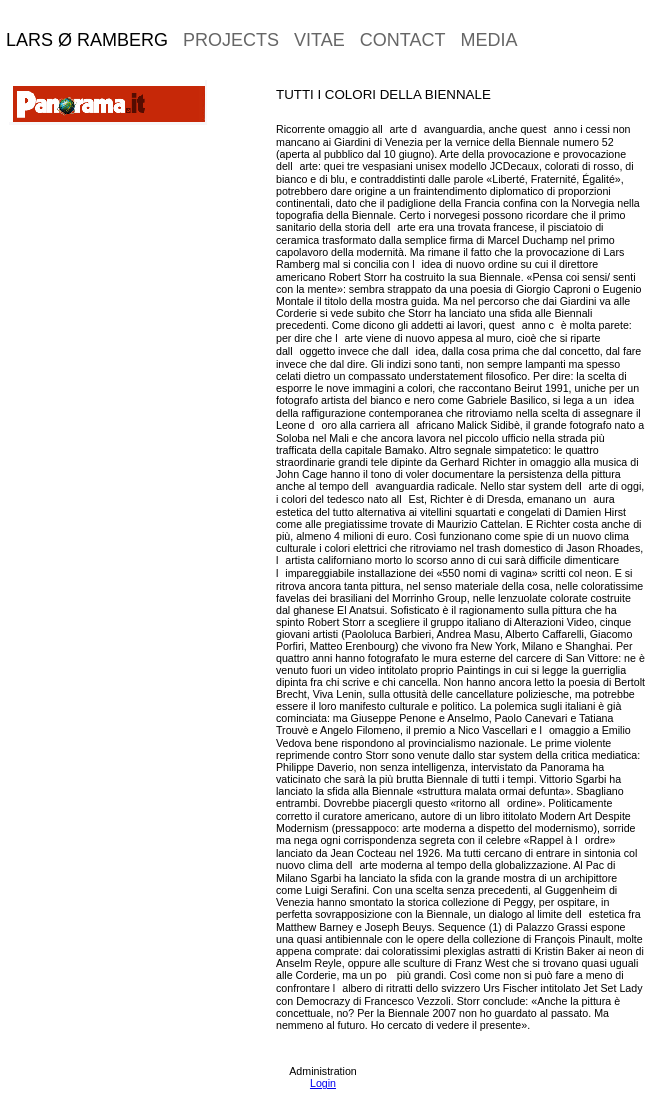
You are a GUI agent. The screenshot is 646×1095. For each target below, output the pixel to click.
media (488, 40)
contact (403, 40)
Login (323, 1083)
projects (231, 40)
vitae (319, 40)
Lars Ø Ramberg (87, 40)
